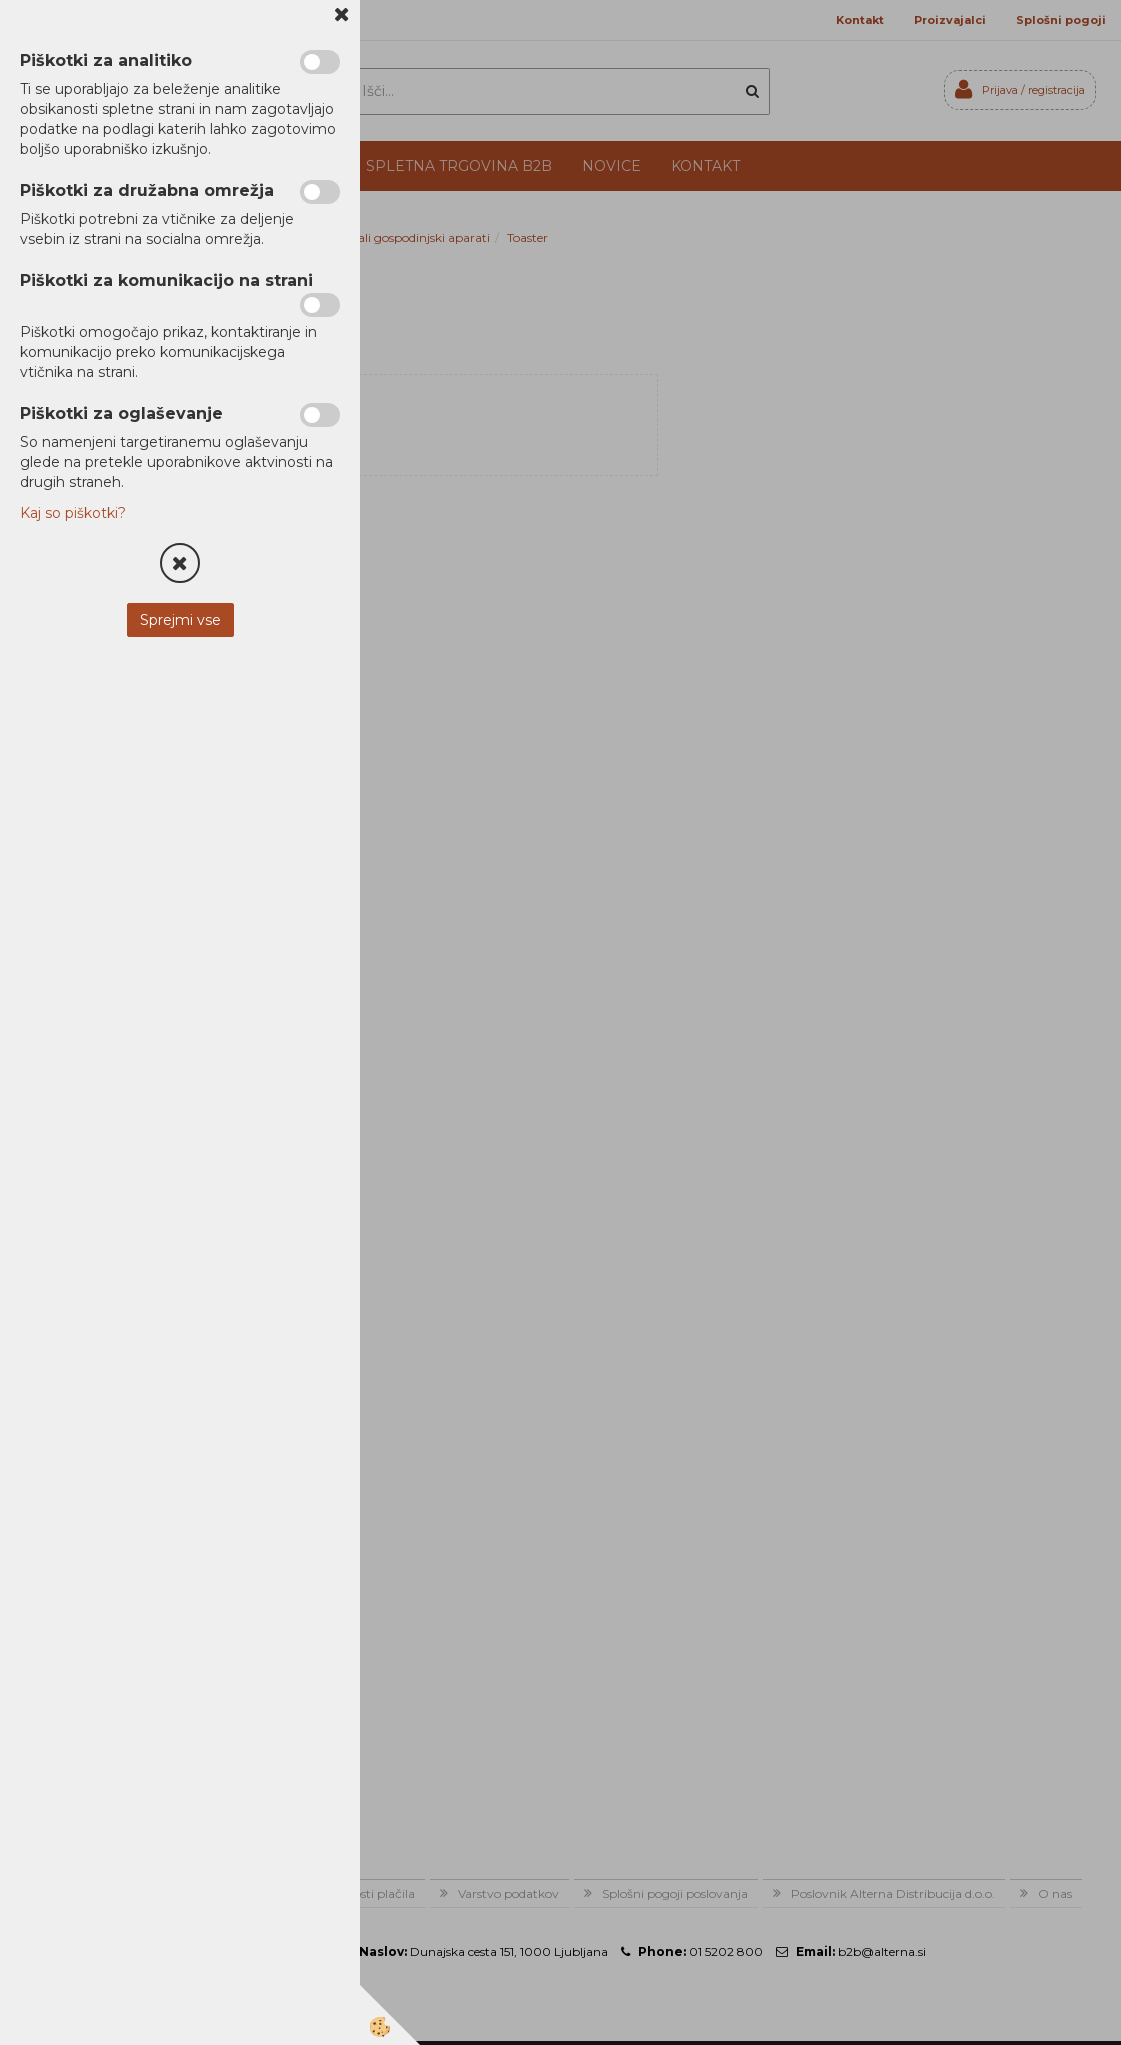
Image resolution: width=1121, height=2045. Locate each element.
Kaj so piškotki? (73, 513)
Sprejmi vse (180, 620)
